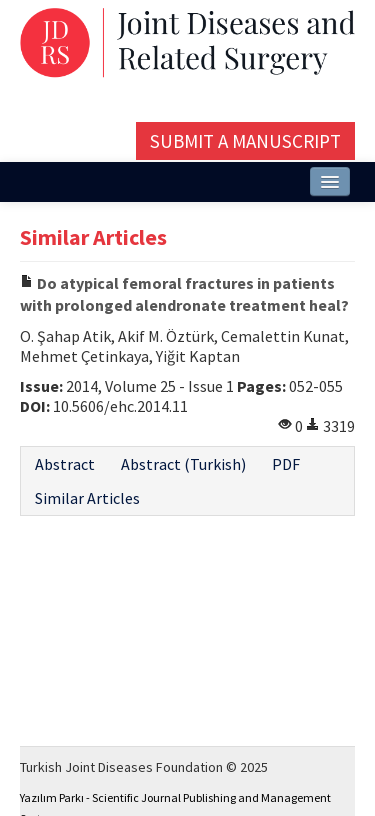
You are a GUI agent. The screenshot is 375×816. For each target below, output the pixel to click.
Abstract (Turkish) (183, 464)
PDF (286, 464)
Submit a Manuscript (245, 141)
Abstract (65, 464)
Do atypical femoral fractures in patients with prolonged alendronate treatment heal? (184, 294)
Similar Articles (87, 498)
